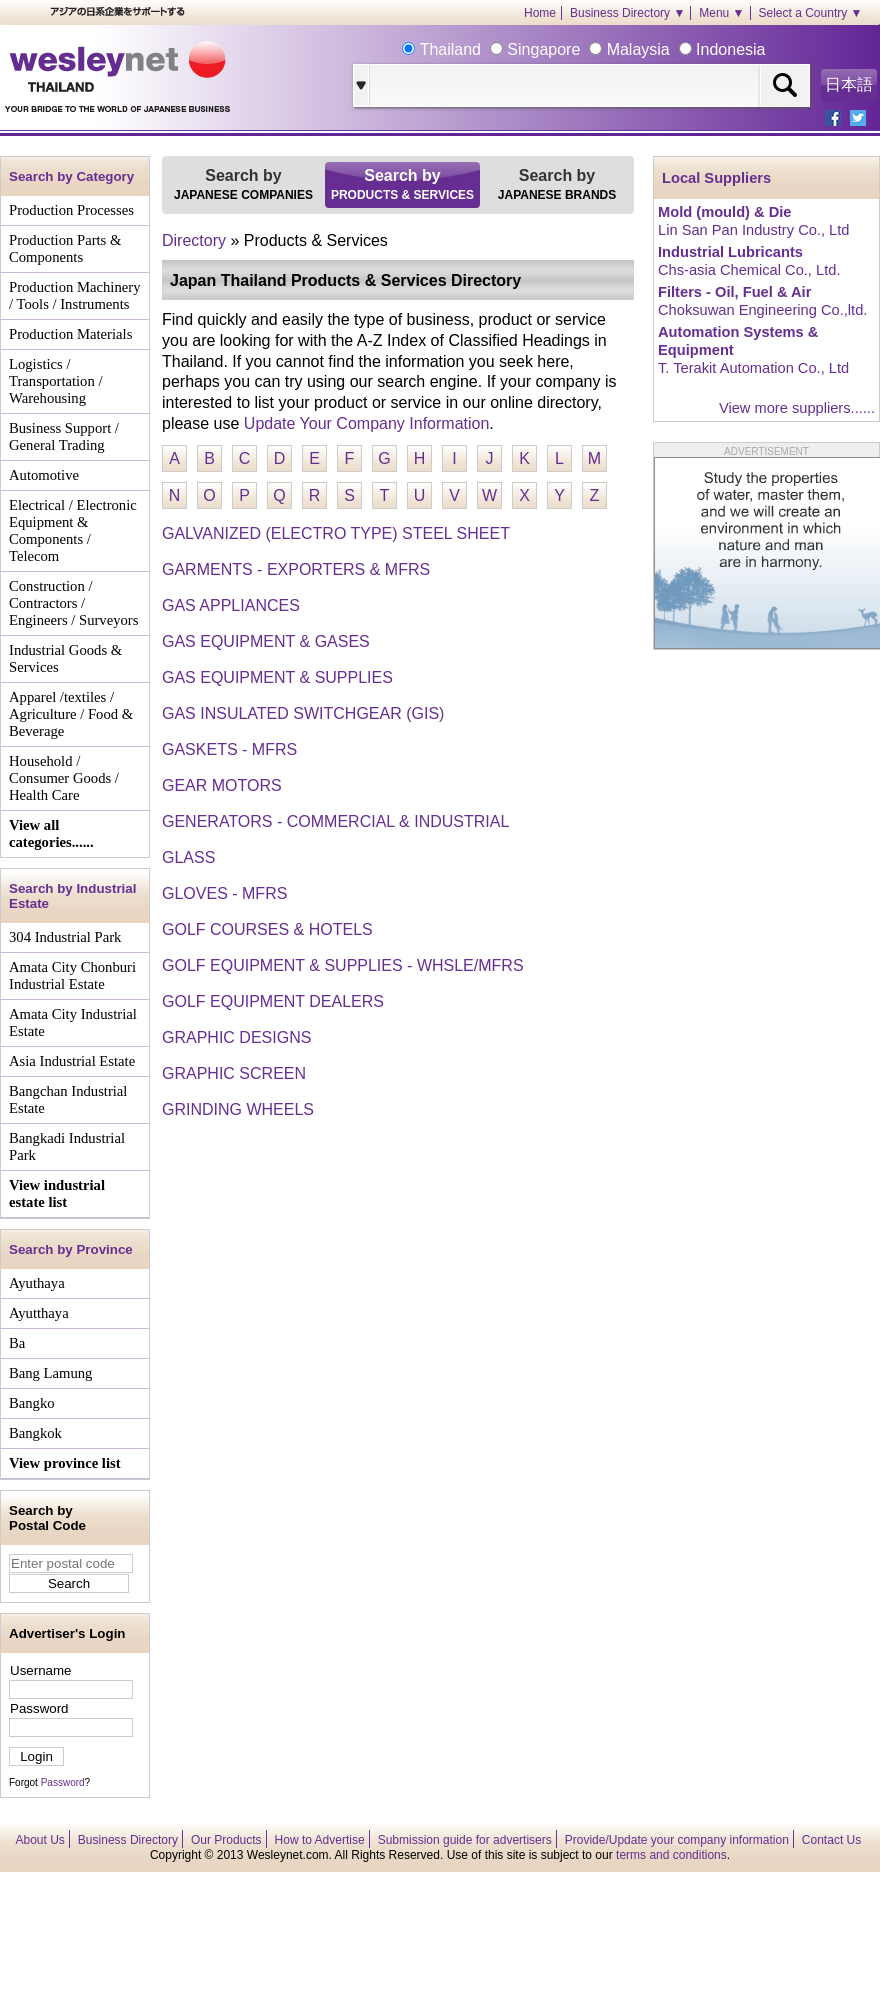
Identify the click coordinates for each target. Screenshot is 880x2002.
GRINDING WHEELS (238, 1109)
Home (540, 13)
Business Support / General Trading (64, 436)
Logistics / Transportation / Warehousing (56, 381)
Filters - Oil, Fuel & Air (734, 292)
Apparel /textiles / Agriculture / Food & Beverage (71, 714)
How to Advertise (320, 1840)
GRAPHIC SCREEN (234, 1073)
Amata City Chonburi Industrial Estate (72, 975)
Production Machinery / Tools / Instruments (74, 295)
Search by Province (71, 1249)
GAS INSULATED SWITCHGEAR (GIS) (303, 713)
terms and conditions (671, 1855)
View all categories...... (51, 833)
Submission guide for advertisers (465, 1840)
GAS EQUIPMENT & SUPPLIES (277, 677)
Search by (243, 184)
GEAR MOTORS (222, 785)
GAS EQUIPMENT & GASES (266, 641)
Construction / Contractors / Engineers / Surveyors (73, 603)
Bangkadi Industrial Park (67, 1146)
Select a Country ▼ (811, 13)
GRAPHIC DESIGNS (236, 1037)
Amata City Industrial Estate (73, 1022)
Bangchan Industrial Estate (68, 1099)
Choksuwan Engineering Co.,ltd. (762, 310)
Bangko (32, 1403)
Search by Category (71, 176)
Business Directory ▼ (627, 13)
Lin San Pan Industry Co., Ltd (753, 230)
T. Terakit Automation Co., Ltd (753, 368)
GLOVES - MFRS (224, 893)
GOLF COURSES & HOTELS (267, 929)
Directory (194, 240)
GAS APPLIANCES (231, 605)
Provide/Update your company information (677, 1840)
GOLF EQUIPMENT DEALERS (273, 1001)
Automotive (44, 475)
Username (40, 1670)
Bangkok (35, 1433)
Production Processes (71, 210)
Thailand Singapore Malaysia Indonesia (590, 49)
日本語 (849, 84)
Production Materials (70, 334)
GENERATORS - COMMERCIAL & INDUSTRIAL (335, 821)
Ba (17, 1343)
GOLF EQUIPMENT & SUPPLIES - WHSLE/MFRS (343, 965)
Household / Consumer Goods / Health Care (64, 778)
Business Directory (128, 1840)
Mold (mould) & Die (725, 212)
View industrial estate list (57, 1193)
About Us (40, 1840)
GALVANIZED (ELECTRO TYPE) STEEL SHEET (336, 533)
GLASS (188, 857)
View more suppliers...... (797, 408)
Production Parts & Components (65, 248)
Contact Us (831, 1840)
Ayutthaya (39, 1313)
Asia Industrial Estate (72, 1061)
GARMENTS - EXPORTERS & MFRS (296, 569)
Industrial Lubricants (730, 252)
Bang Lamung (50, 1373)
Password (39, 1708)
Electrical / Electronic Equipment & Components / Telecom (73, 530)
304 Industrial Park (65, 937)
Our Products (226, 1840)
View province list (65, 1463)
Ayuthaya (37, 1283)
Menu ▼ (721, 13)
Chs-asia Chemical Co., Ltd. (749, 270)
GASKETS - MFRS (229, 749)
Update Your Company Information (366, 423)
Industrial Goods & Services (65, 658)
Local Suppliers (716, 178)
